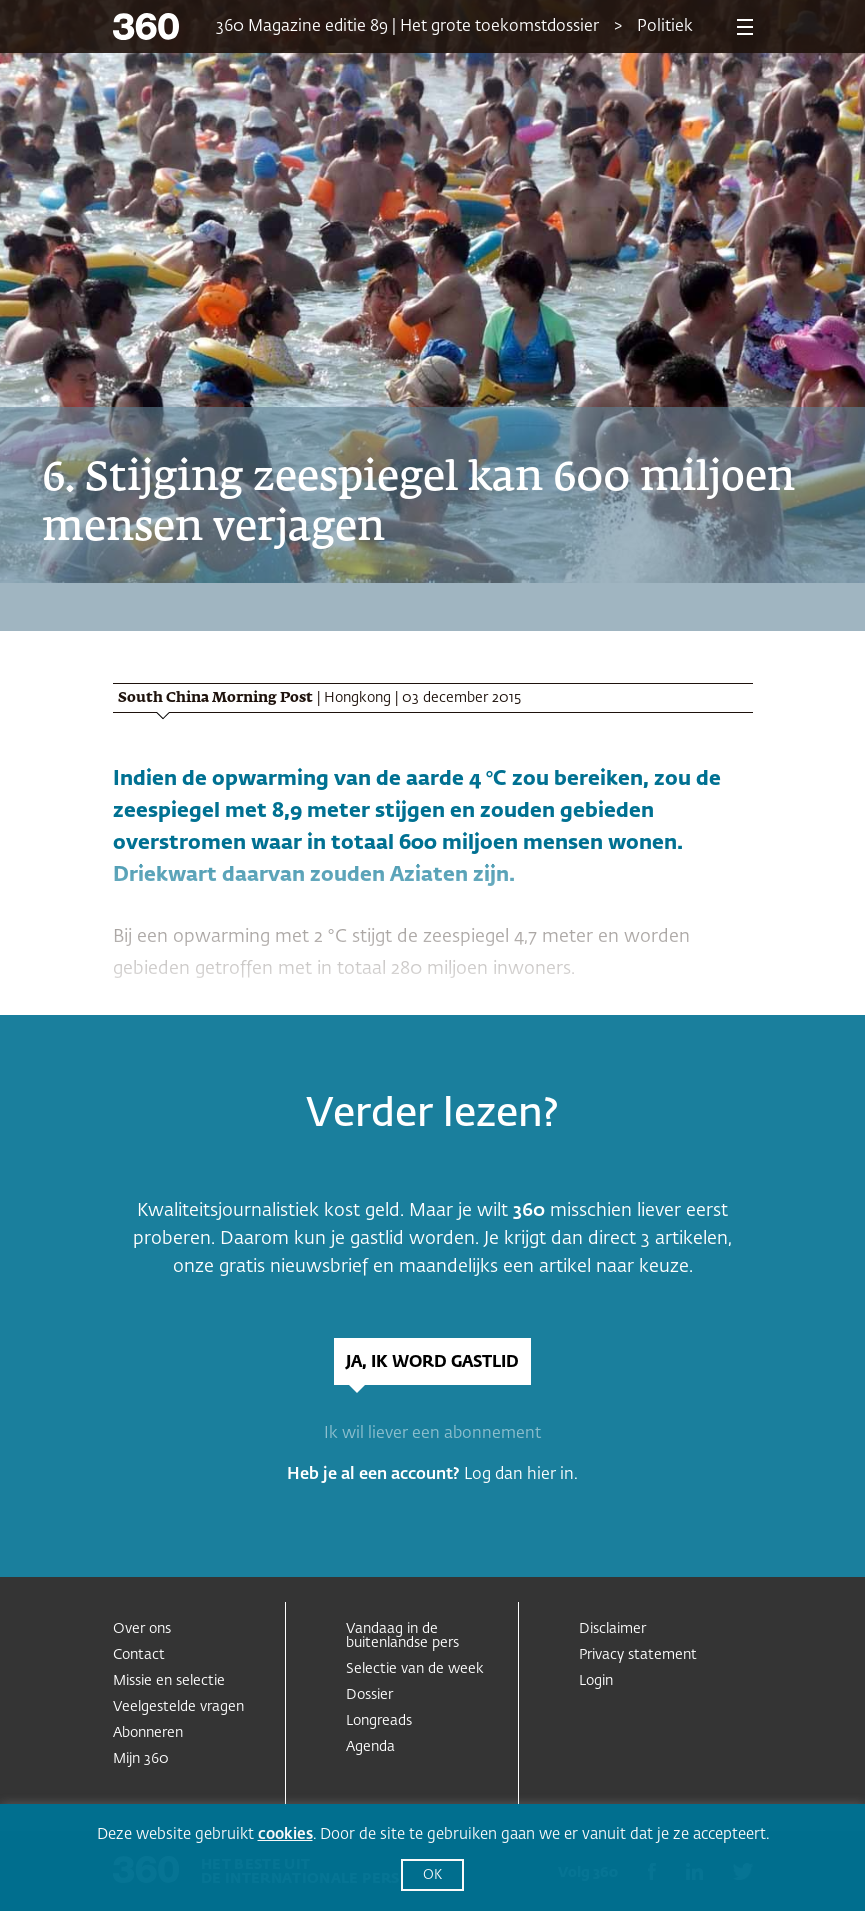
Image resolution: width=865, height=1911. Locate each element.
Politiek (665, 27)
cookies (285, 1834)
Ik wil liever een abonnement (432, 1434)
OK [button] (432, 1875)
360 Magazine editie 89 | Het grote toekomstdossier (407, 27)
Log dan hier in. (521, 1475)
